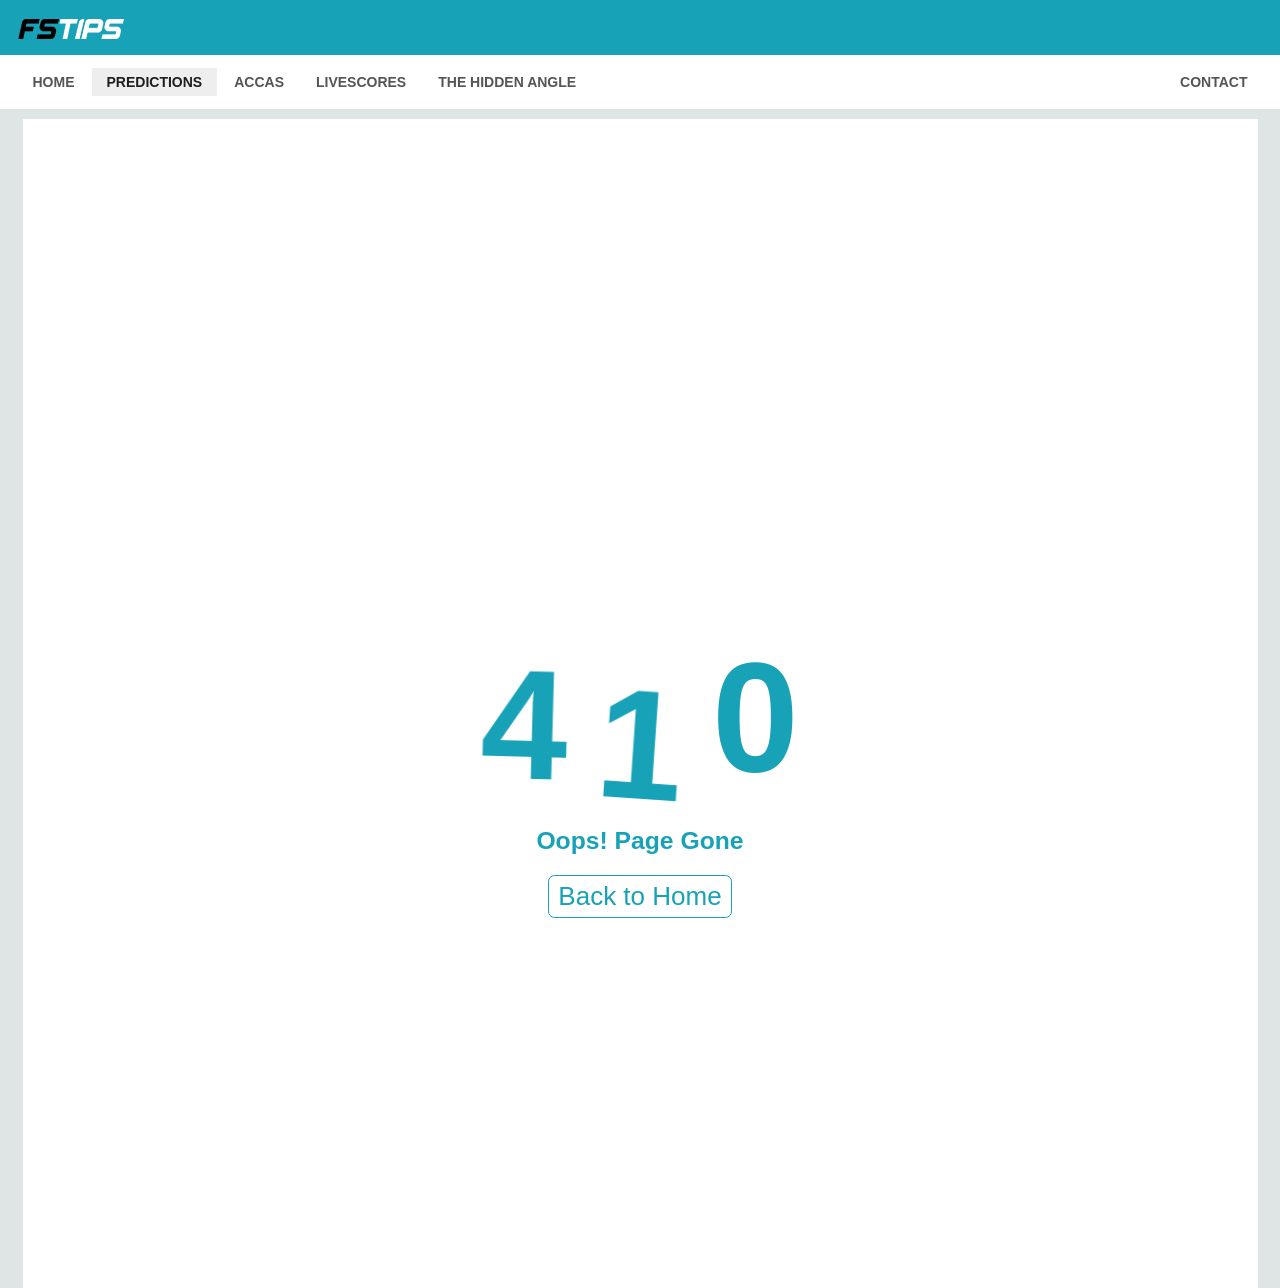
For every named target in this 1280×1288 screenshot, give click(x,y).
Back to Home (639, 896)
